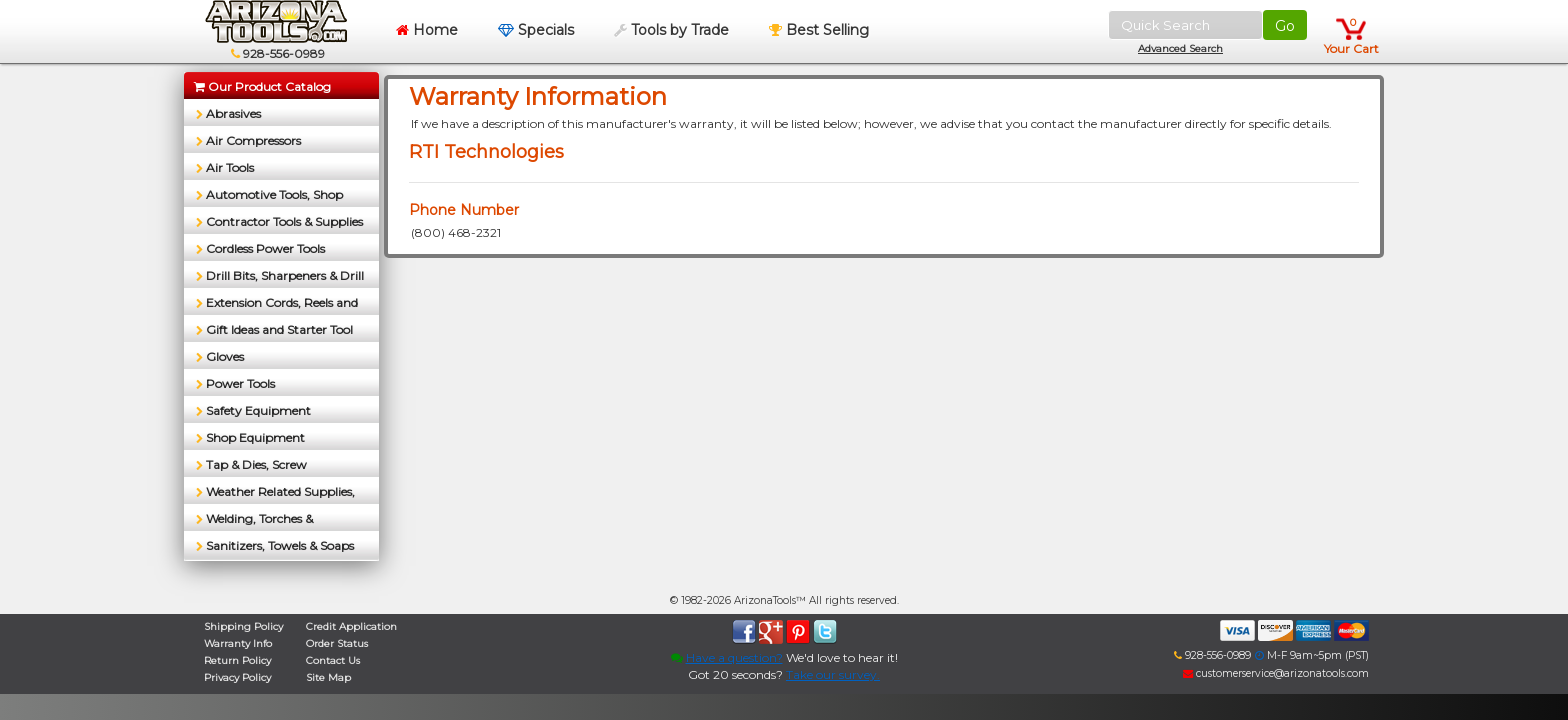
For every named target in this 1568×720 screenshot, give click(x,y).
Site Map (328, 677)
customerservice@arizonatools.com (1276, 673)
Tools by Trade (671, 30)
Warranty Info (238, 643)
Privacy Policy (237, 677)
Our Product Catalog (262, 86)
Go (1285, 26)
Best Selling (819, 30)
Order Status (337, 643)
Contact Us (333, 660)
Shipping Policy (243, 626)
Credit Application (351, 626)
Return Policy (237, 660)
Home (427, 30)
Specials (536, 30)
